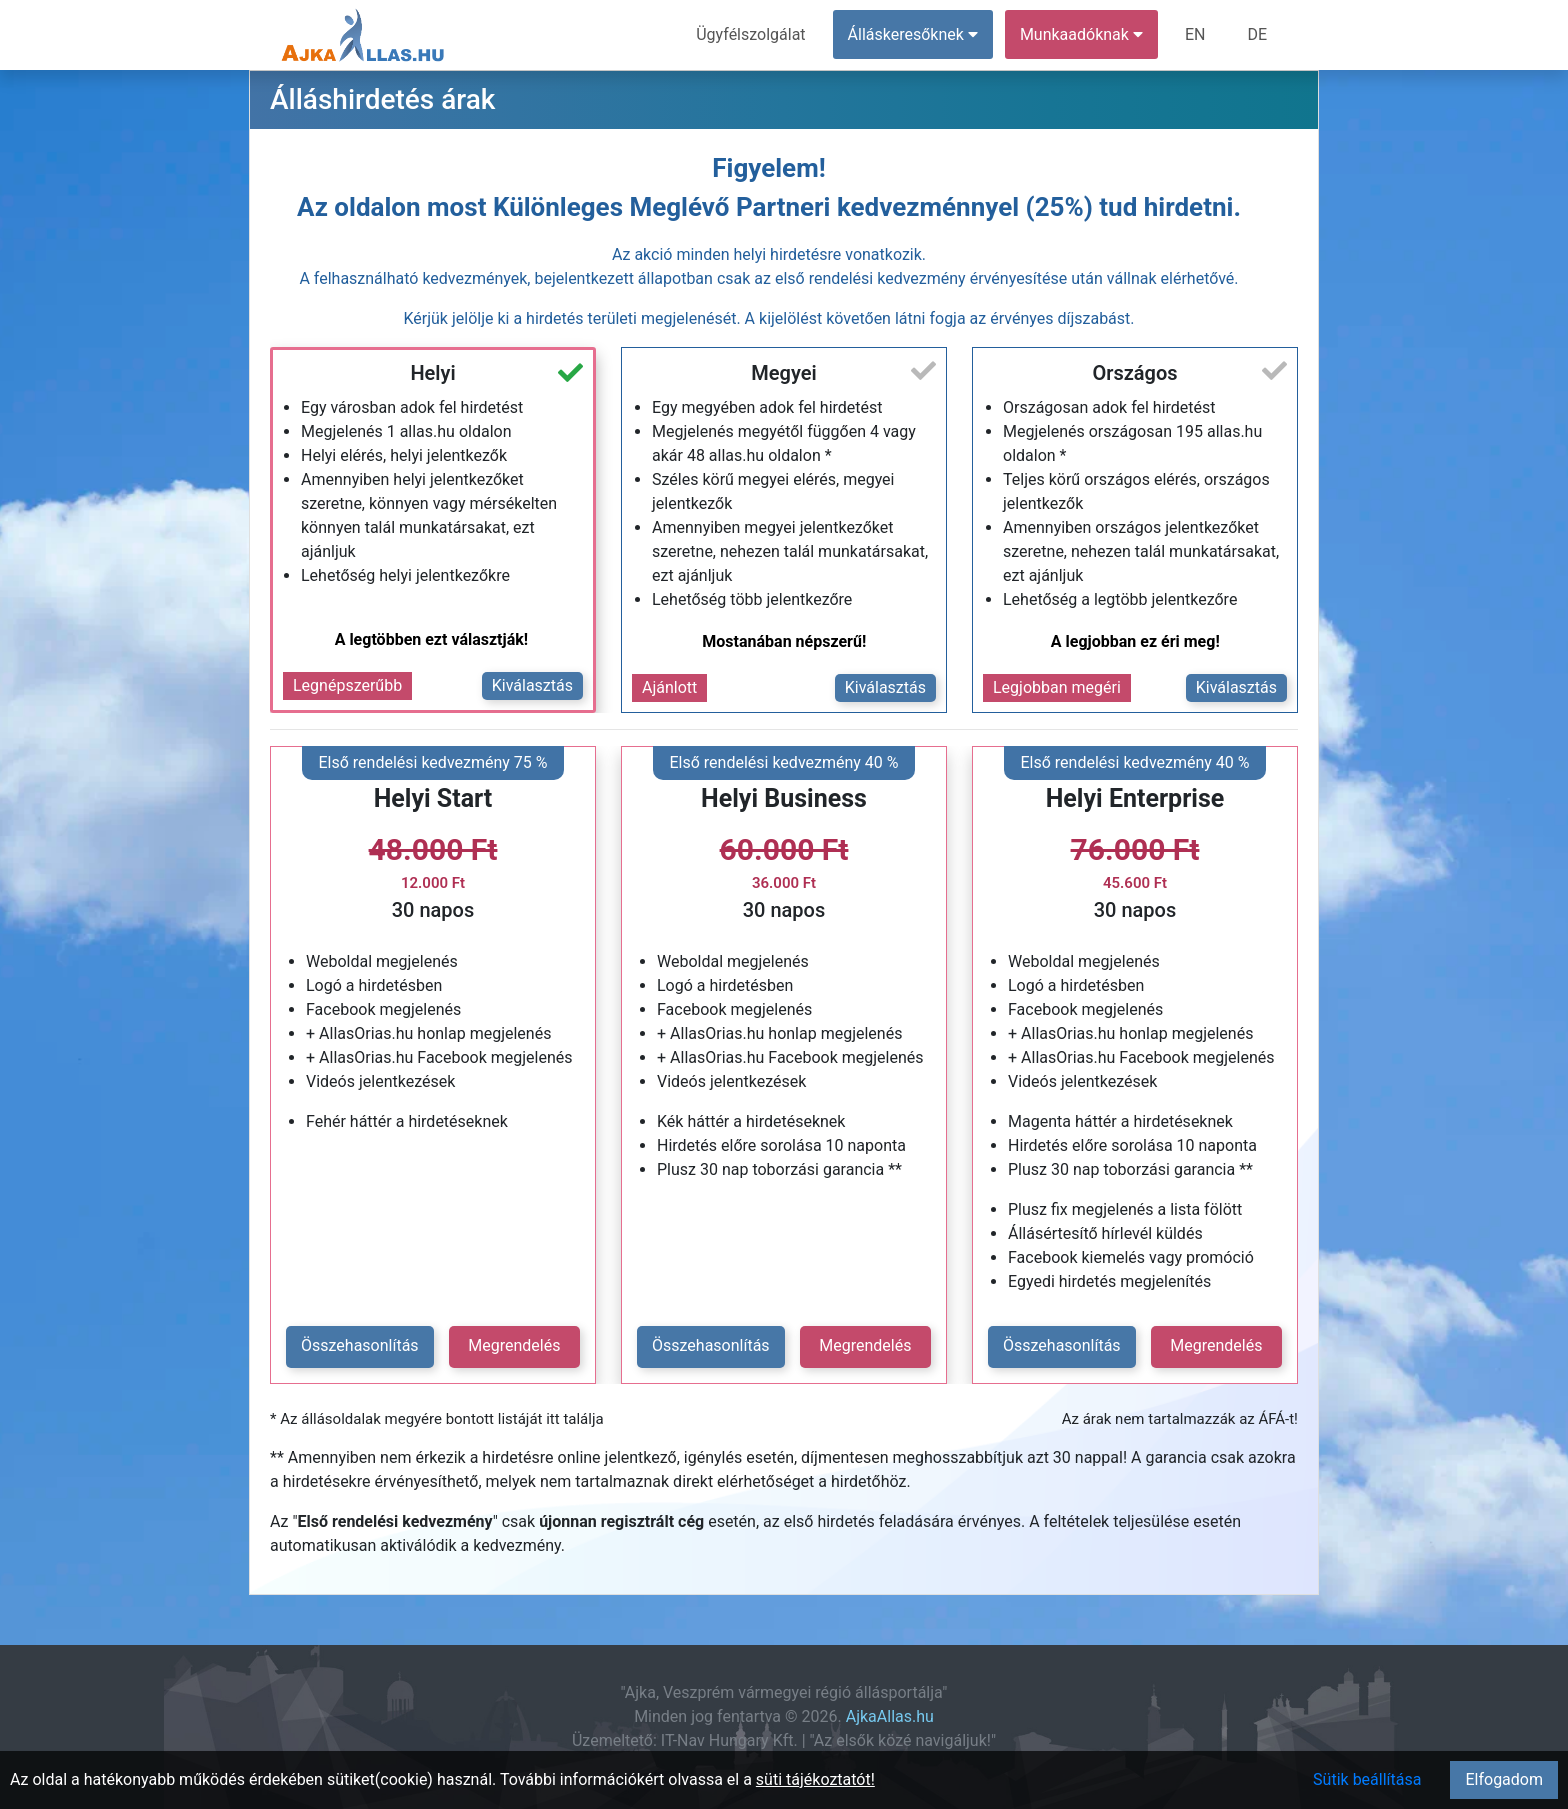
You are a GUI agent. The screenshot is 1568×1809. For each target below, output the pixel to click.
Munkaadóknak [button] (1081, 34)
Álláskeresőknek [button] (913, 34)
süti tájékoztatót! (815, 1779)
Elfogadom (1504, 1779)
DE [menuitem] (1257, 34)
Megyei (783, 373)
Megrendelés (514, 1345)
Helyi (432, 373)
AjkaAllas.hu (890, 1716)
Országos (1134, 373)
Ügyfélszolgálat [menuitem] (750, 34)
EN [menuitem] (1195, 34)
